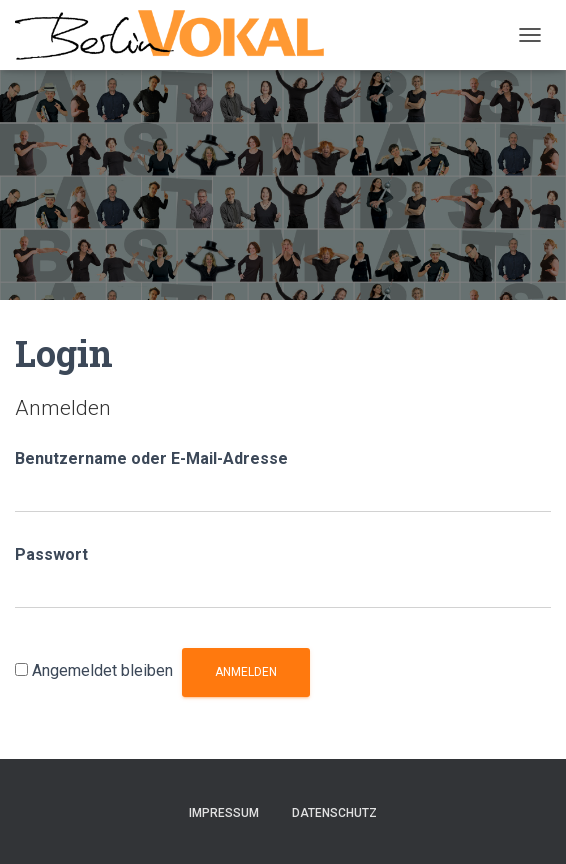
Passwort (51, 554)
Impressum (224, 813)
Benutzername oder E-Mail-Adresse (151, 458)
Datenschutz (334, 813)
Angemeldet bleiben (102, 670)
